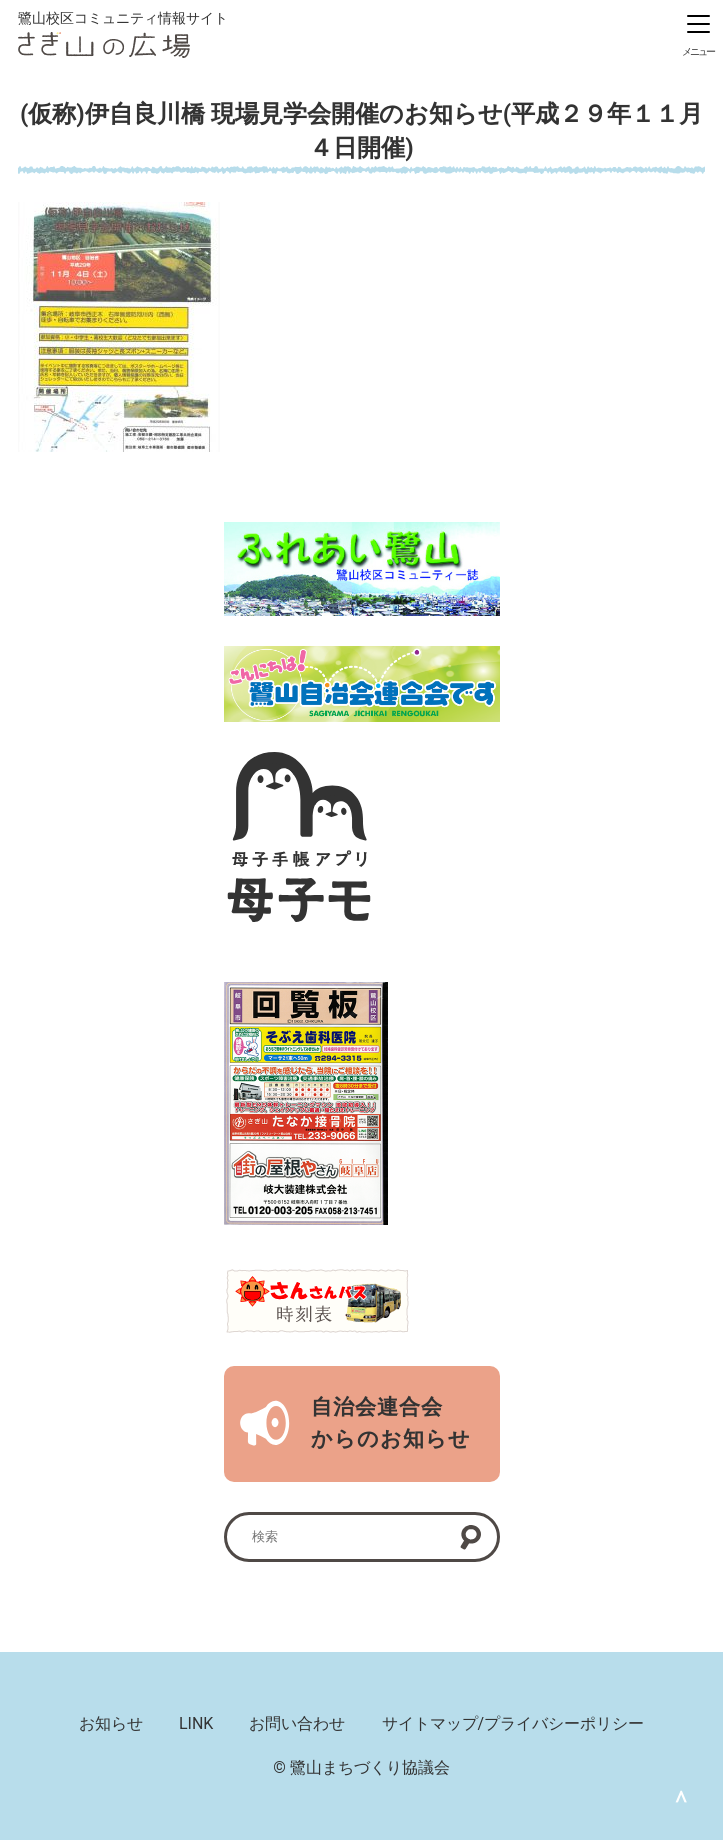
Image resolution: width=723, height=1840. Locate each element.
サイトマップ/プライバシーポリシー (513, 1723)
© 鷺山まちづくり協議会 (361, 1767)
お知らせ (111, 1723)
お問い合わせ (297, 1723)
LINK (196, 1723)
